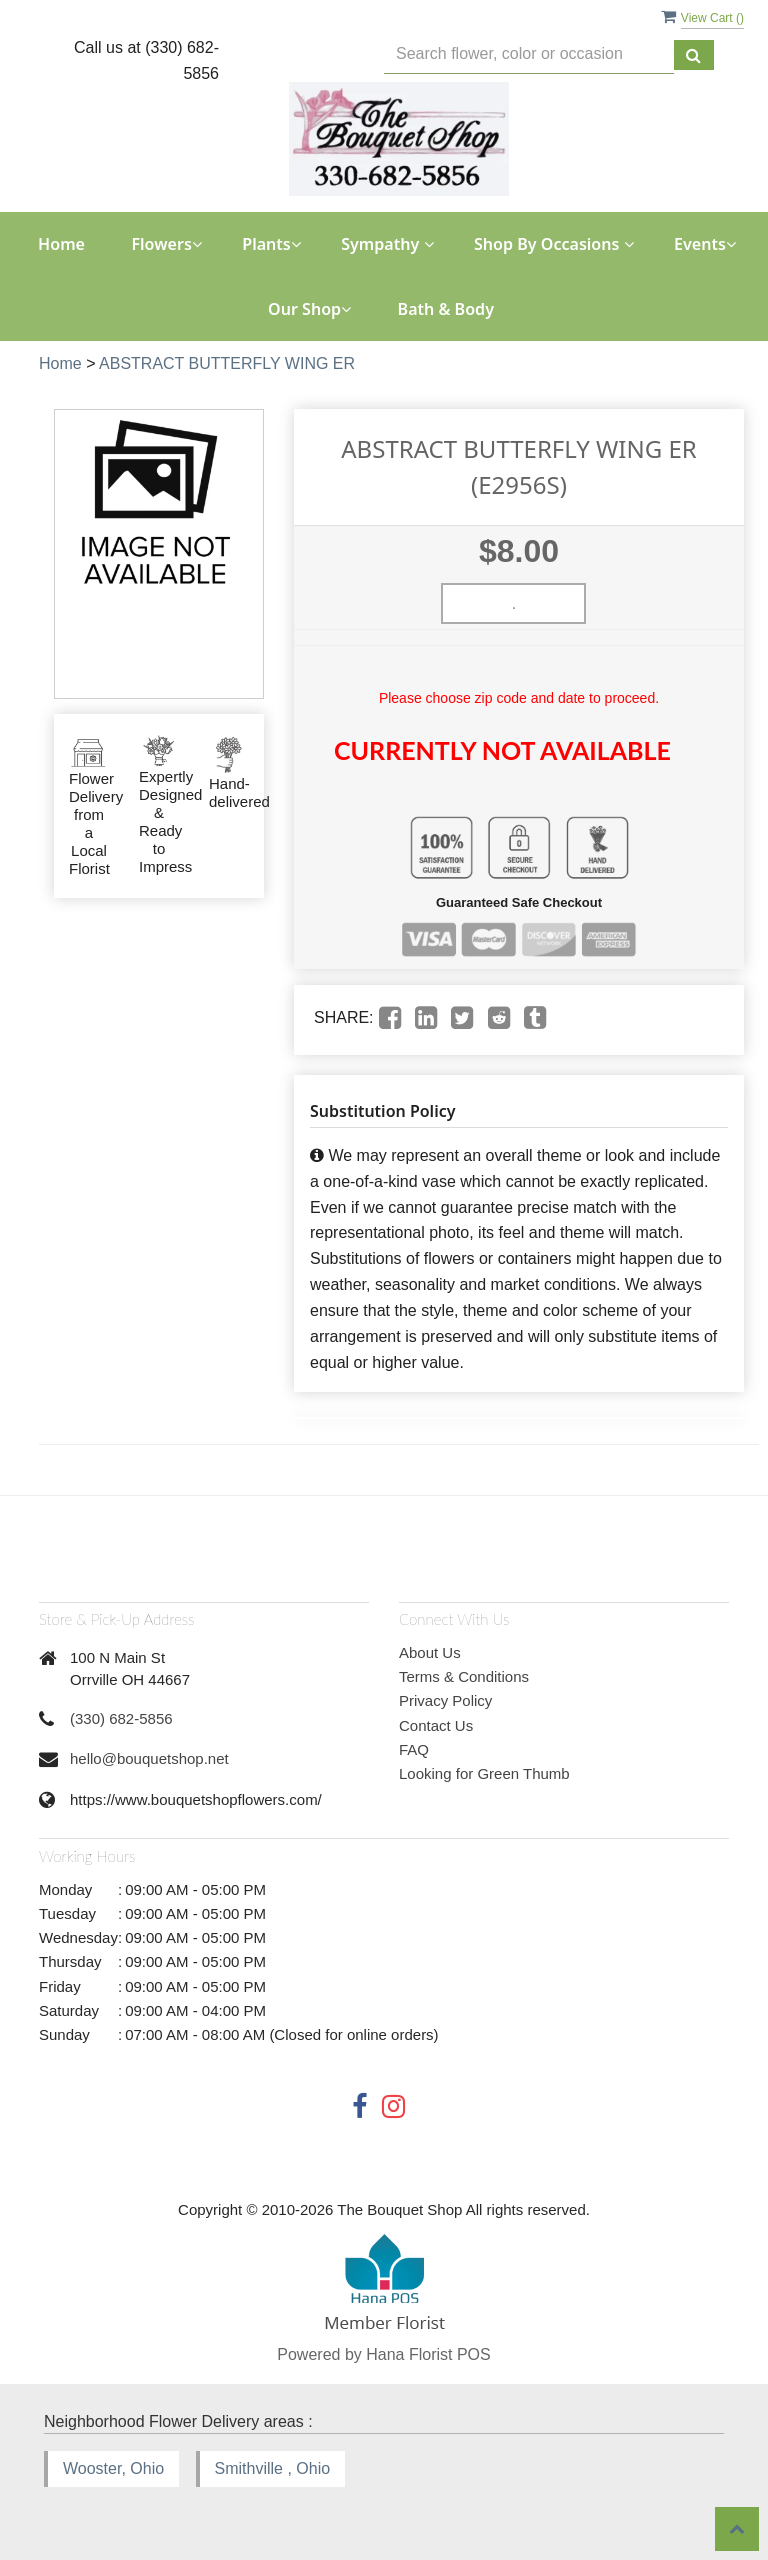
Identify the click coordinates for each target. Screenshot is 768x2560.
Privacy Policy (445, 1700)
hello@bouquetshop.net (149, 1758)
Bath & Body (446, 309)
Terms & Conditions (464, 1676)
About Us (430, 1652)
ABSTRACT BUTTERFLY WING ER (227, 363)
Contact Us (436, 1725)
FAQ (414, 1749)
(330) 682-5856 (121, 1718)
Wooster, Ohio (113, 2468)
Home (61, 244)
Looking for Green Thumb (484, 1773)
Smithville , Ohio (273, 2468)
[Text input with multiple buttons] (529, 54)
